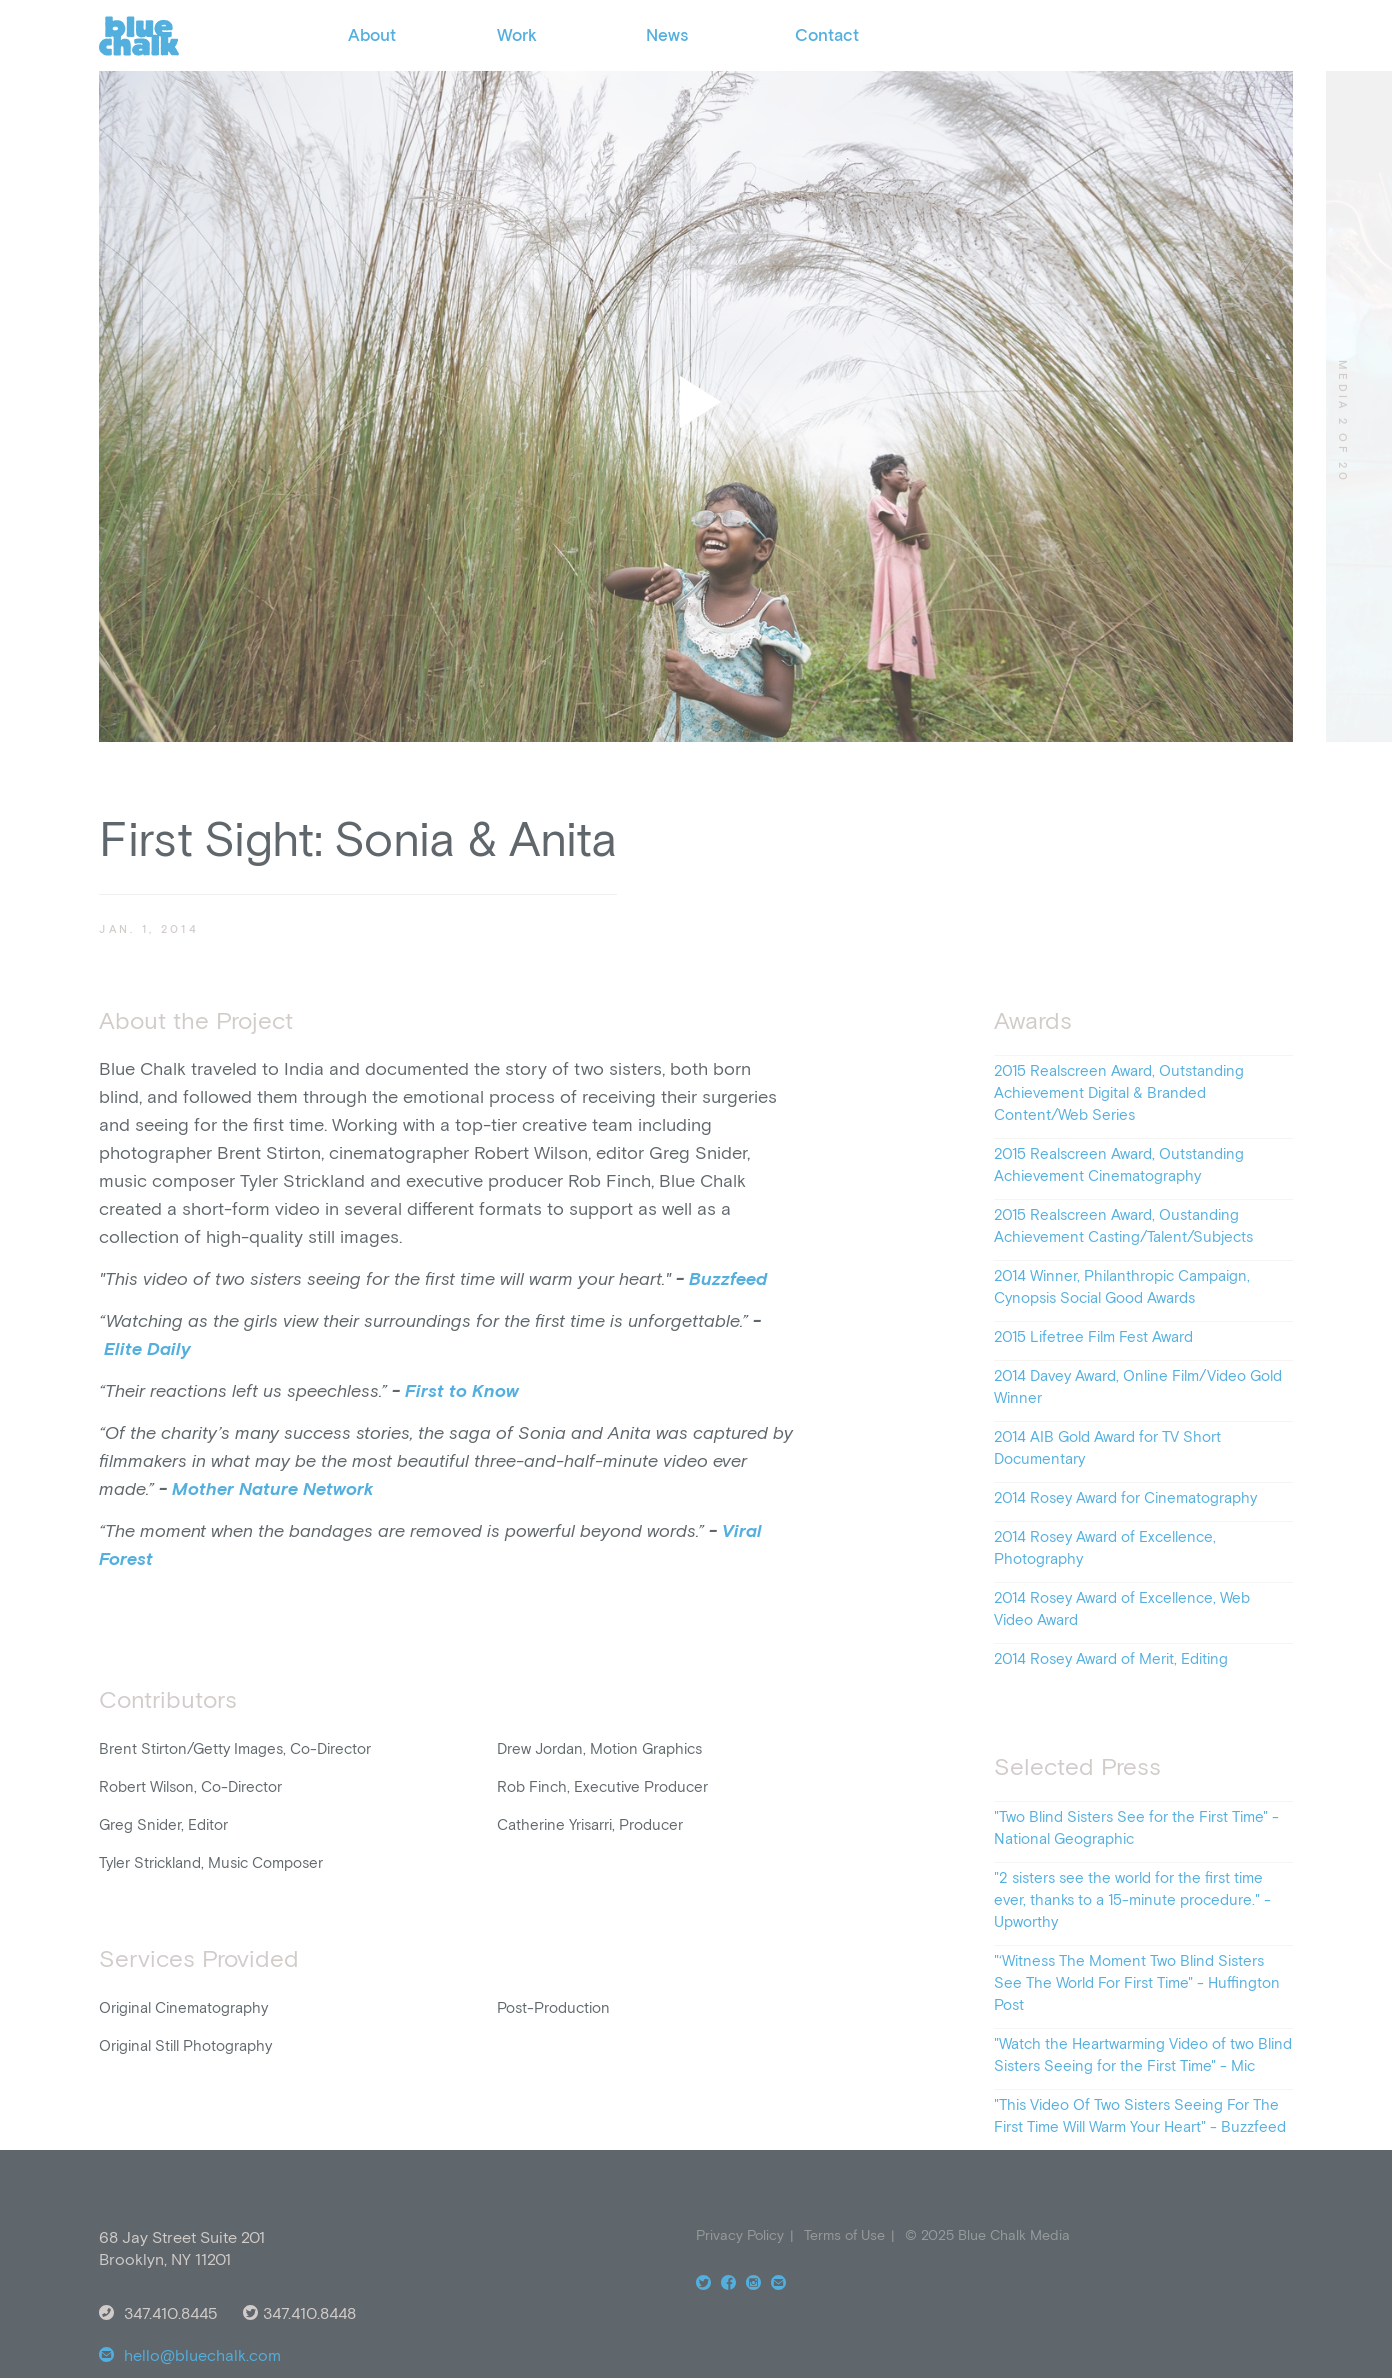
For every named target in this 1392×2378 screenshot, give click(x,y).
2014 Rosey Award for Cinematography (1125, 1497)
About (372, 35)
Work (517, 35)
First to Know (462, 1390)
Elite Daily (147, 1348)
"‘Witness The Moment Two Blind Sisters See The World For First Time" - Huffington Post (1137, 1982)
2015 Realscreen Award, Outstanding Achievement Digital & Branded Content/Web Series (1119, 1092)
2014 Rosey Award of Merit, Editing (1111, 1658)
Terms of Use (844, 2235)
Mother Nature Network (273, 1488)
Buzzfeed (728, 1278)
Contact (827, 35)
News (667, 35)
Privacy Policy (740, 2235)
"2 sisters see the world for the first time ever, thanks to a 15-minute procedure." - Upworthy (1132, 1899)
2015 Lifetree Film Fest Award (1093, 1336)
